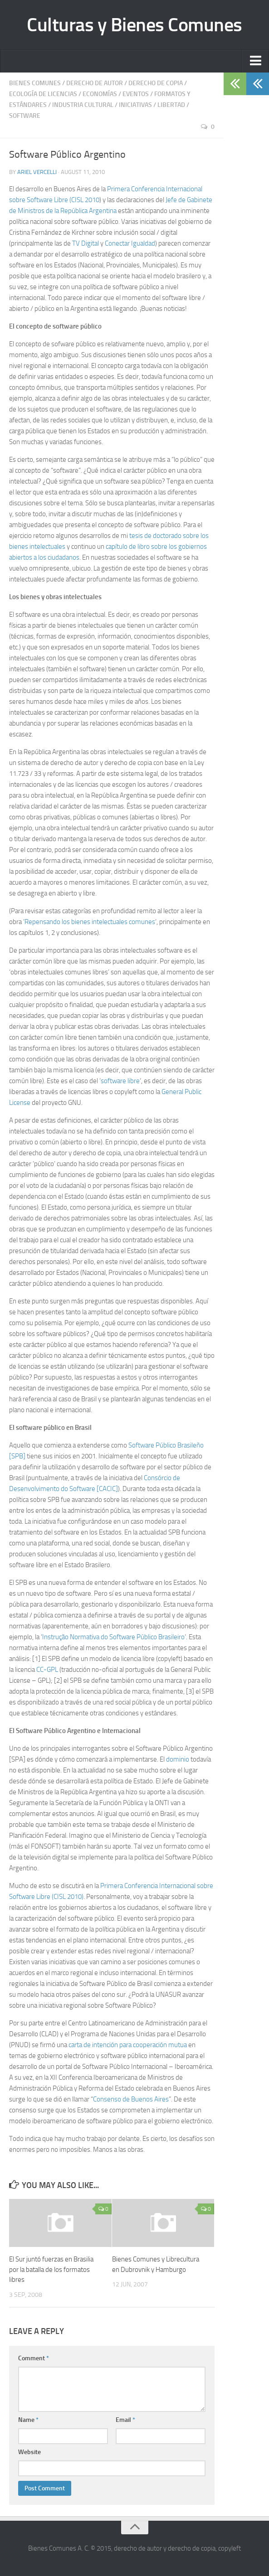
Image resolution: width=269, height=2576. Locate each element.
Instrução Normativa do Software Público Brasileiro (113, 1637)
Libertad (171, 105)
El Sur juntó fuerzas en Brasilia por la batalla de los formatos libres (51, 2269)
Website (29, 2452)
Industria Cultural (82, 105)
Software (24, 116)
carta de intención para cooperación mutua (127, 2045)
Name (28, 2420)
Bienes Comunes (35, 83)
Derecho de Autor (94, 83)
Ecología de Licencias (43, 94)
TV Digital (85, 243)
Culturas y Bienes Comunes (134, 25)
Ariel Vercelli (37, 172)
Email (125, 2420)
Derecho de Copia (155, 83)
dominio (177, 1759)
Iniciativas (135, 105)
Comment (33, 2358)
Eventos (135, 94)
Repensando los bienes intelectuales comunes (89, 922)
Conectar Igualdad (130, 243)
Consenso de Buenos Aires (131, 2099)
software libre (120, 1081)
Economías (100, 94)
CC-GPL (47, 1670)
